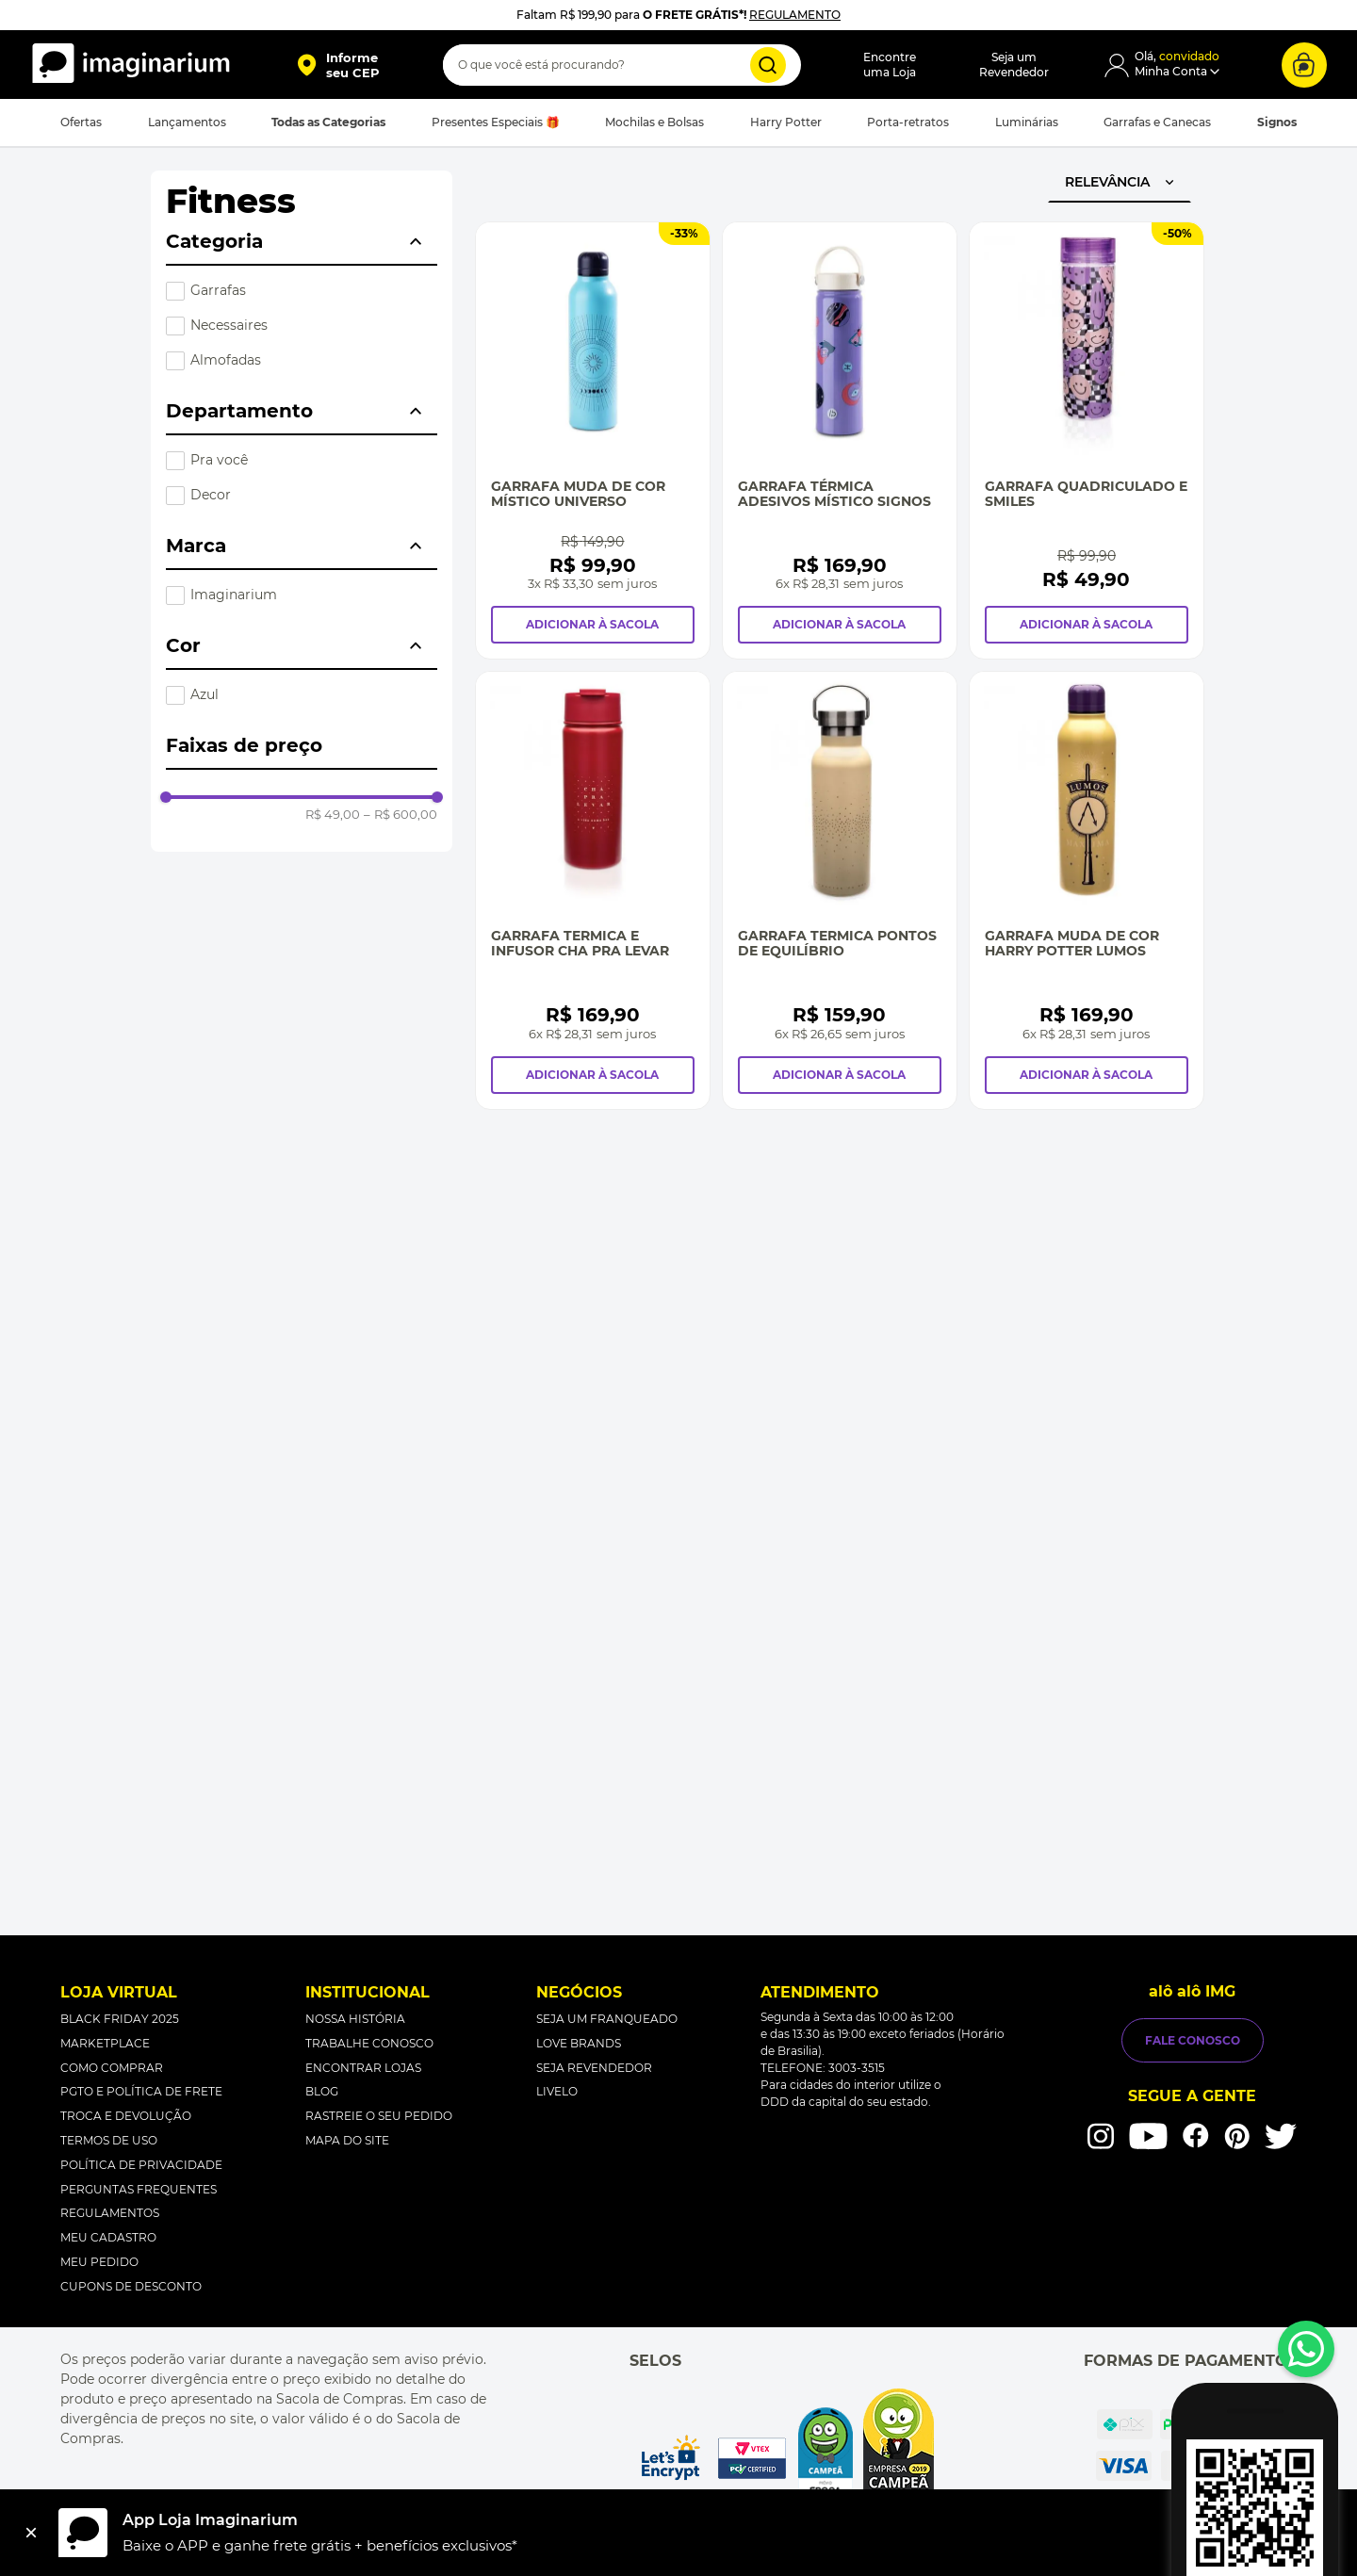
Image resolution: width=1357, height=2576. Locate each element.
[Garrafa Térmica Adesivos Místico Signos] (839, 440)
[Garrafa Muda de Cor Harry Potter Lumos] (1086, 890)
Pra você (219, 459)
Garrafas (218, 290)
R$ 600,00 (400, 814)
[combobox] (622, 65)
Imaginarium (233, 594)
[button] (338, 65)
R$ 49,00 (332, 814)
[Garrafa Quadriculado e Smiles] (1086, 440)
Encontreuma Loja (889, 64)
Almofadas (225, 359)
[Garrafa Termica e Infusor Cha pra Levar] (593, 890)
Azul (204, 694)
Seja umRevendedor (1014, 64)
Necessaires (229, 325)
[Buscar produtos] (768, 65)
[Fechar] (31, 2533)
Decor (210, 494)
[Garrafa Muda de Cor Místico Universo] (593, 440)
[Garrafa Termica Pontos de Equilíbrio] (839, 890)
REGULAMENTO (795, 15)
